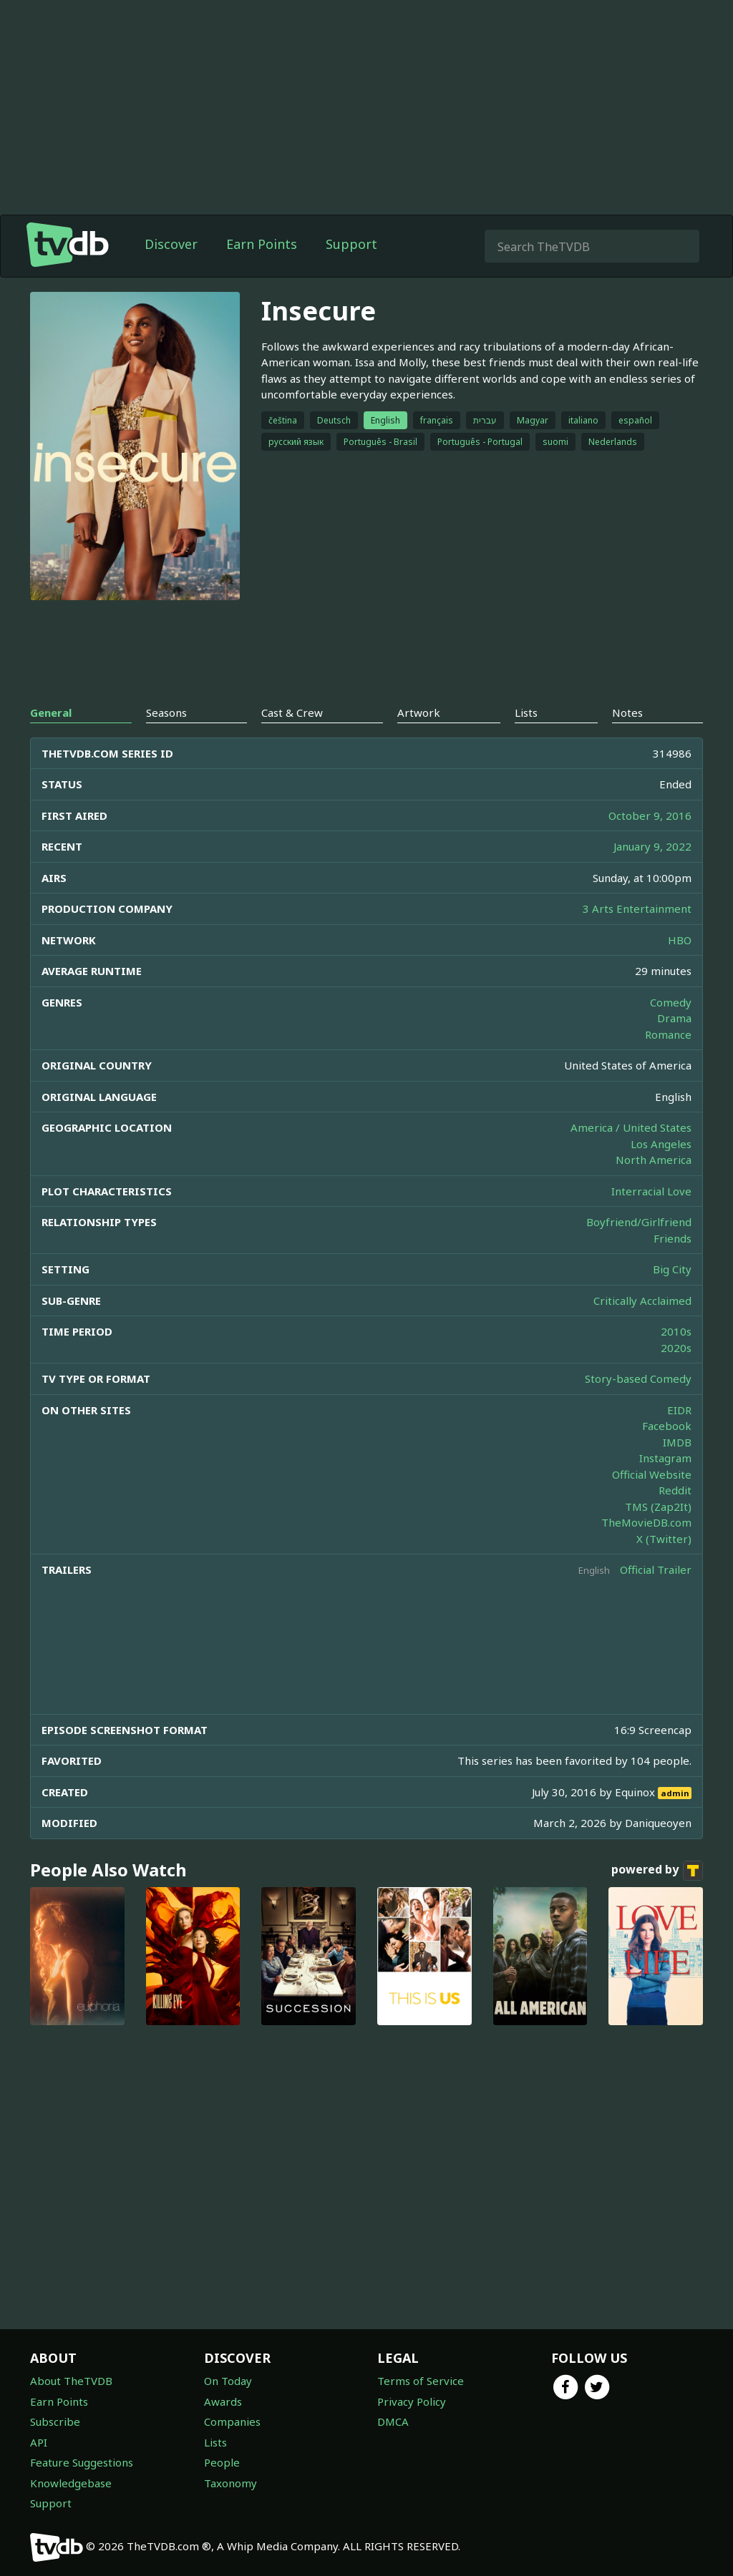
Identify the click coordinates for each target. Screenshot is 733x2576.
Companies (232, 2421)
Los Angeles (661, 1144)
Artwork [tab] (418, 712)
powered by (657, 1871)
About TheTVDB (71, 2381)
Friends (672, 1238)
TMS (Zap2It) (658, 1506)
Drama (674, 1018)
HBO (679, 940)
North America (653, 1159)
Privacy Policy (411, 2401)
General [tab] (51, 712)
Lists (215, 2442)
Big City (672, 1269)
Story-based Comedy (638, 1378)
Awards (223, 2401)
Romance (668, 1034)
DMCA (393, 2421)
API (38, 2442)
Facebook (666, 1426)
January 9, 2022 (652, 846)
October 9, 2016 (649, 815)
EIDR (679, 1410)
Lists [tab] (526, 712)
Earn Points (261, 244)
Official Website (651, 1474)
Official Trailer (655, 1569)
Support (351, 244)
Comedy (670, 1002)
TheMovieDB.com (646, 1522)
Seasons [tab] (166, 712)
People (222, 2462)
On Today (228, 2381)
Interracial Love (651, 1191)
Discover (171, 244)
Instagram (665, 1458)
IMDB (677, 1442)
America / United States (631, 1127)
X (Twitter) (663, 1539)
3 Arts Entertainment (637, 908)
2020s (676, 1348)
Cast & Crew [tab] (292, 712)
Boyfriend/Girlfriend (638, 1222)
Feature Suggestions (81, 2462)
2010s (676, 1331)
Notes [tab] (627, 712)
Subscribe (55, 2421)
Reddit (675, 1490)
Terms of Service (420, 2381)
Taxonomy (230, 2483)
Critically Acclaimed (642, 1300)
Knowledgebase (71, 2483)
